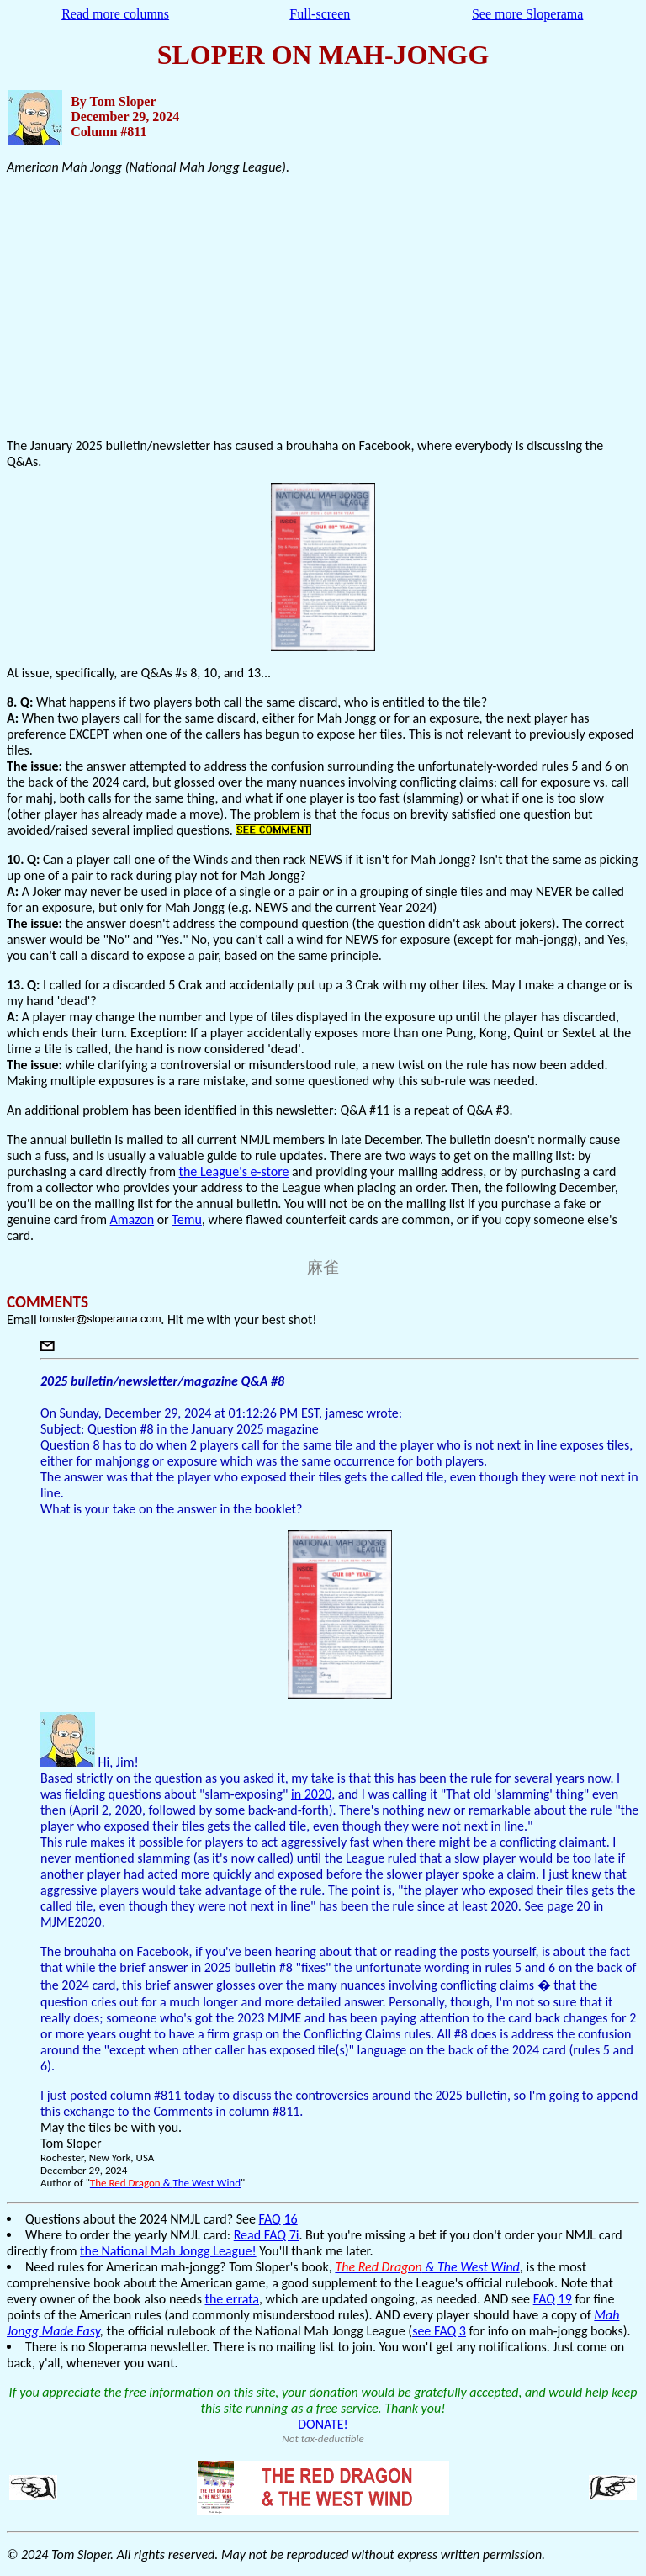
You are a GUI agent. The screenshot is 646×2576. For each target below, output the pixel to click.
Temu (187, 1219)
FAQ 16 (278, 2219)
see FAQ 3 (439, 2331)
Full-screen (319, 14)
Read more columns (115, 14)
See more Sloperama (527, 14)
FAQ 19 (552, 2299)
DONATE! (323, 2424)
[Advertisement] (323, 306)
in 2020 (311, 1794)
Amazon (132, 1219)
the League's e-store (234, 1171)
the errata (232, 2299)
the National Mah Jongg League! (168, 2251)
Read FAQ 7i (266, 2235)
